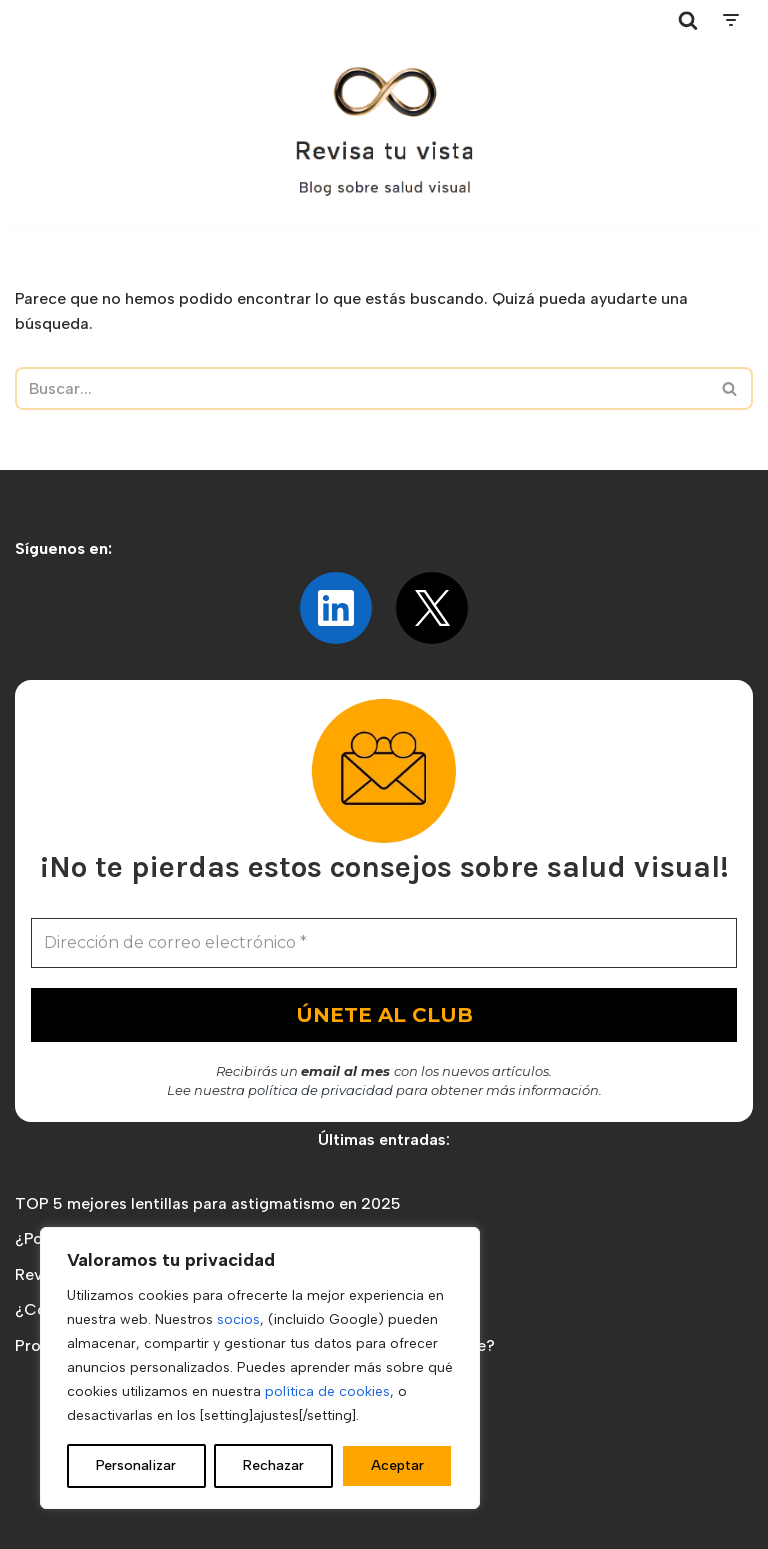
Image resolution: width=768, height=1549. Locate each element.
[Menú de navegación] (730, 20)
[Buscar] (688, 20)
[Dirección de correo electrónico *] (384, 943)
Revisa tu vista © (395, 1527)
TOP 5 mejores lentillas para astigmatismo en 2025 (208, 1203)
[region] (260, 1368)
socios (238, 1319)
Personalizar (136, 1465)
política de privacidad (320, 1090)
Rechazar (273, 1465)
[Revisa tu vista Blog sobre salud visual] (384, 133)
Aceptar (397, 1465)
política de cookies (327, 1391)
